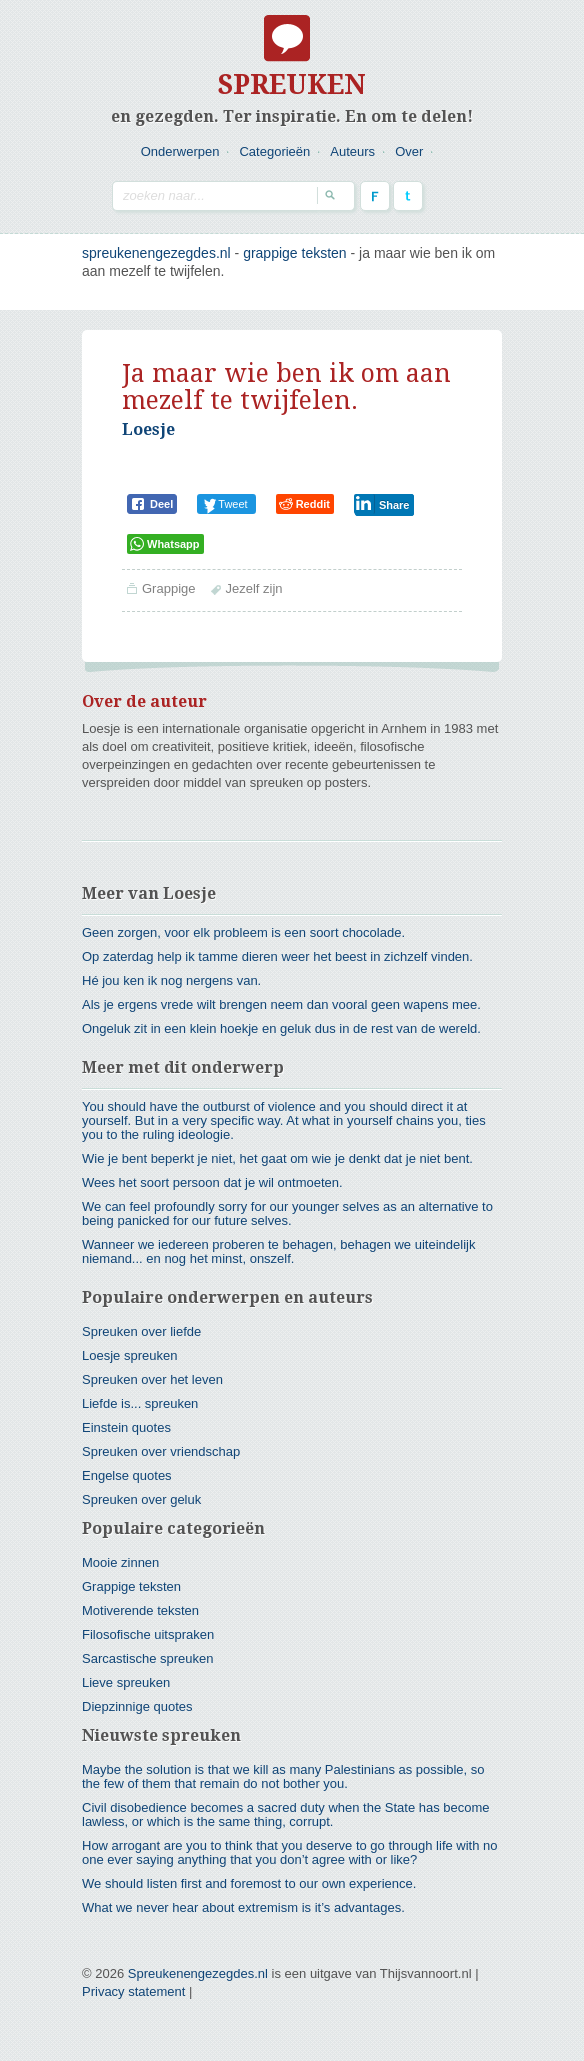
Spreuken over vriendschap (161, 1451)
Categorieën (274, 151)
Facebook (375, 196)
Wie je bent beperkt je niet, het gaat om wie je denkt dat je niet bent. (277, 1158)
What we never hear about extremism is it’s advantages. (243, 1907)
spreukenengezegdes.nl (156, 253)
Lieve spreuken (126, 1682)
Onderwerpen (180, 151)
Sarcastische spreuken (148, 1658)
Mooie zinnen (120, 1562)
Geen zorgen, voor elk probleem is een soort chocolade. (243, 932)
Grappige (168, 588)
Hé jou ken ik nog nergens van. (171, 980)
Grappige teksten (295, 253)
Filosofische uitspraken (148, 1634)
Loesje (148, 429)
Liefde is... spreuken (140, 1403)
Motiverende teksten (140, 1610)
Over (409, 151)
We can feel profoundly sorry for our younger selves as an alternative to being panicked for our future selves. (287, 1213)
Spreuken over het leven (152, 1379)
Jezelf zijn (253, 588)
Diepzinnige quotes (137, 1706)
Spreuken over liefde (141, 1331)
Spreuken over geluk (141, 1499)
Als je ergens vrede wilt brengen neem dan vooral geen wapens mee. (281, 1004)
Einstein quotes (126, 1427)
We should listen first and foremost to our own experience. (249, 1883)
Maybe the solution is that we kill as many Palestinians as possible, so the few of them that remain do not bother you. (283, 1776)
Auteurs (352, 151)
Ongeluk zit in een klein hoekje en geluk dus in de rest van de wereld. (281, 1028)
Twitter (408, 196)
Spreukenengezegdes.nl (198, 1973)
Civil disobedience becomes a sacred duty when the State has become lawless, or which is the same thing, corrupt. (286, 1814)
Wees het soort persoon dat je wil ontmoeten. (212, 1182)
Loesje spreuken (129, 1355)
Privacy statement (133, 1991)
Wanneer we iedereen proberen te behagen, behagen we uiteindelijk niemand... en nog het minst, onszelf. (278, 1251)
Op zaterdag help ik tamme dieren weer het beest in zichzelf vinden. (277, 956)
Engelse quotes (127, 1475)
